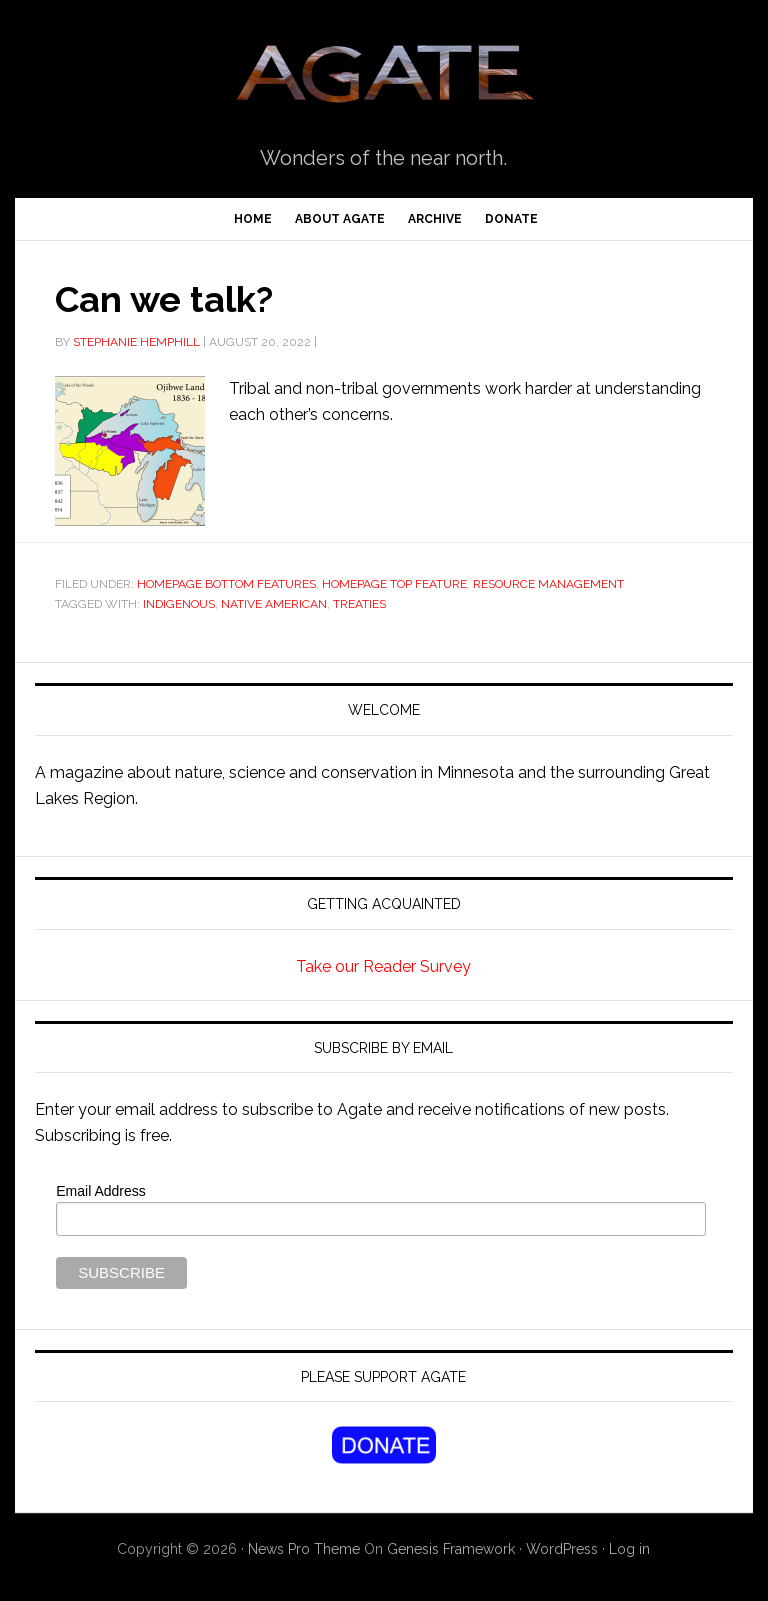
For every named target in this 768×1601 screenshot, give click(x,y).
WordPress (562, 1549)
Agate (383, 81)
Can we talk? (164, 299)
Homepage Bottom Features (226, 584)
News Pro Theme (304, 1549)
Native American (274, 604)
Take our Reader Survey (383, 966)
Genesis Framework (451, 1549)
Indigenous (179, 604)
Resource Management (548, 584)
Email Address (100, 1191)
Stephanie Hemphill (136, 342)
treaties (359, 604)
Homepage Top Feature (394, 584)
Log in (629, 1549)
